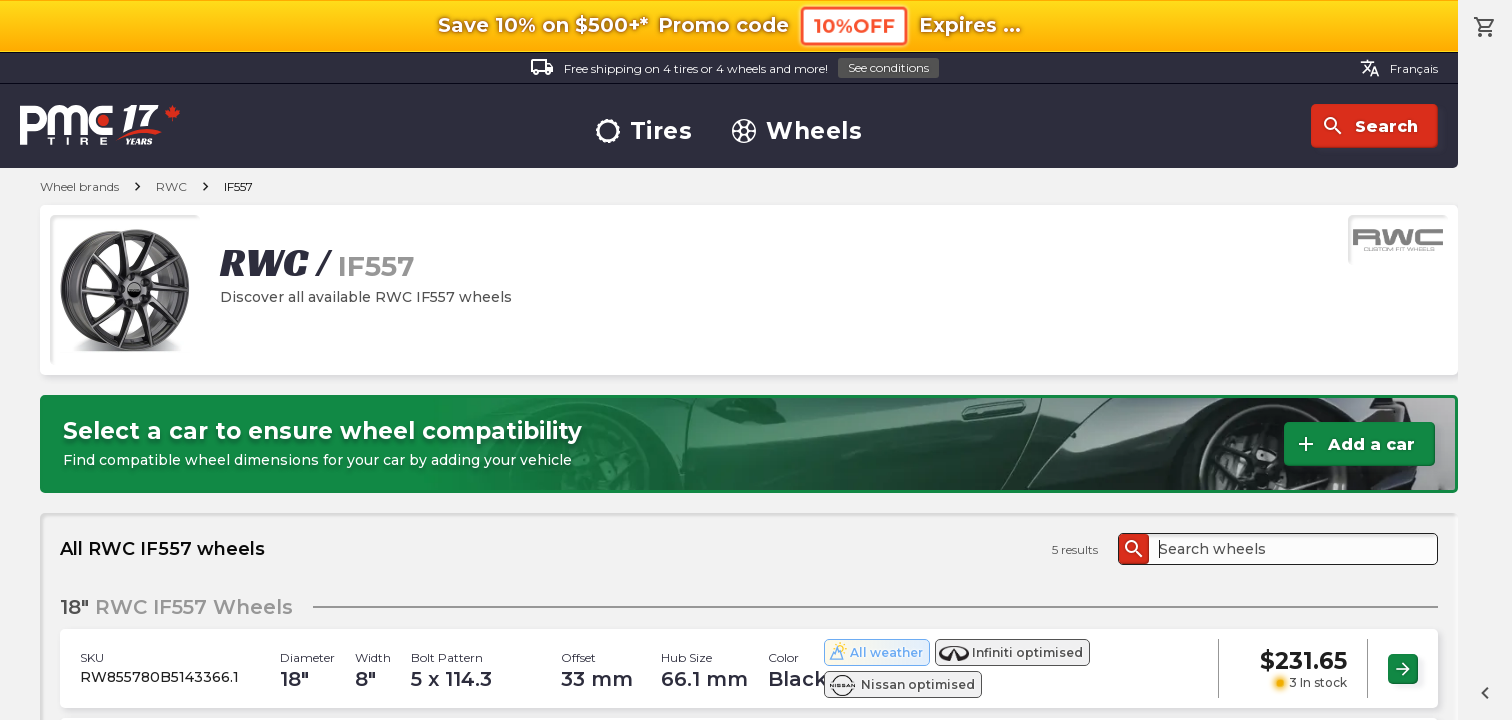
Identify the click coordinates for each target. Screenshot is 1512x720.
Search (1369, 126)
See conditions (888, 67)
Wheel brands (79, 186)
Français (1399, 68)
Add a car (1354, 444)
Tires (644, 131)
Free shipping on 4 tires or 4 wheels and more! (734, 68)
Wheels (797, 131)
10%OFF (854, 25)
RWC (171, 186)
